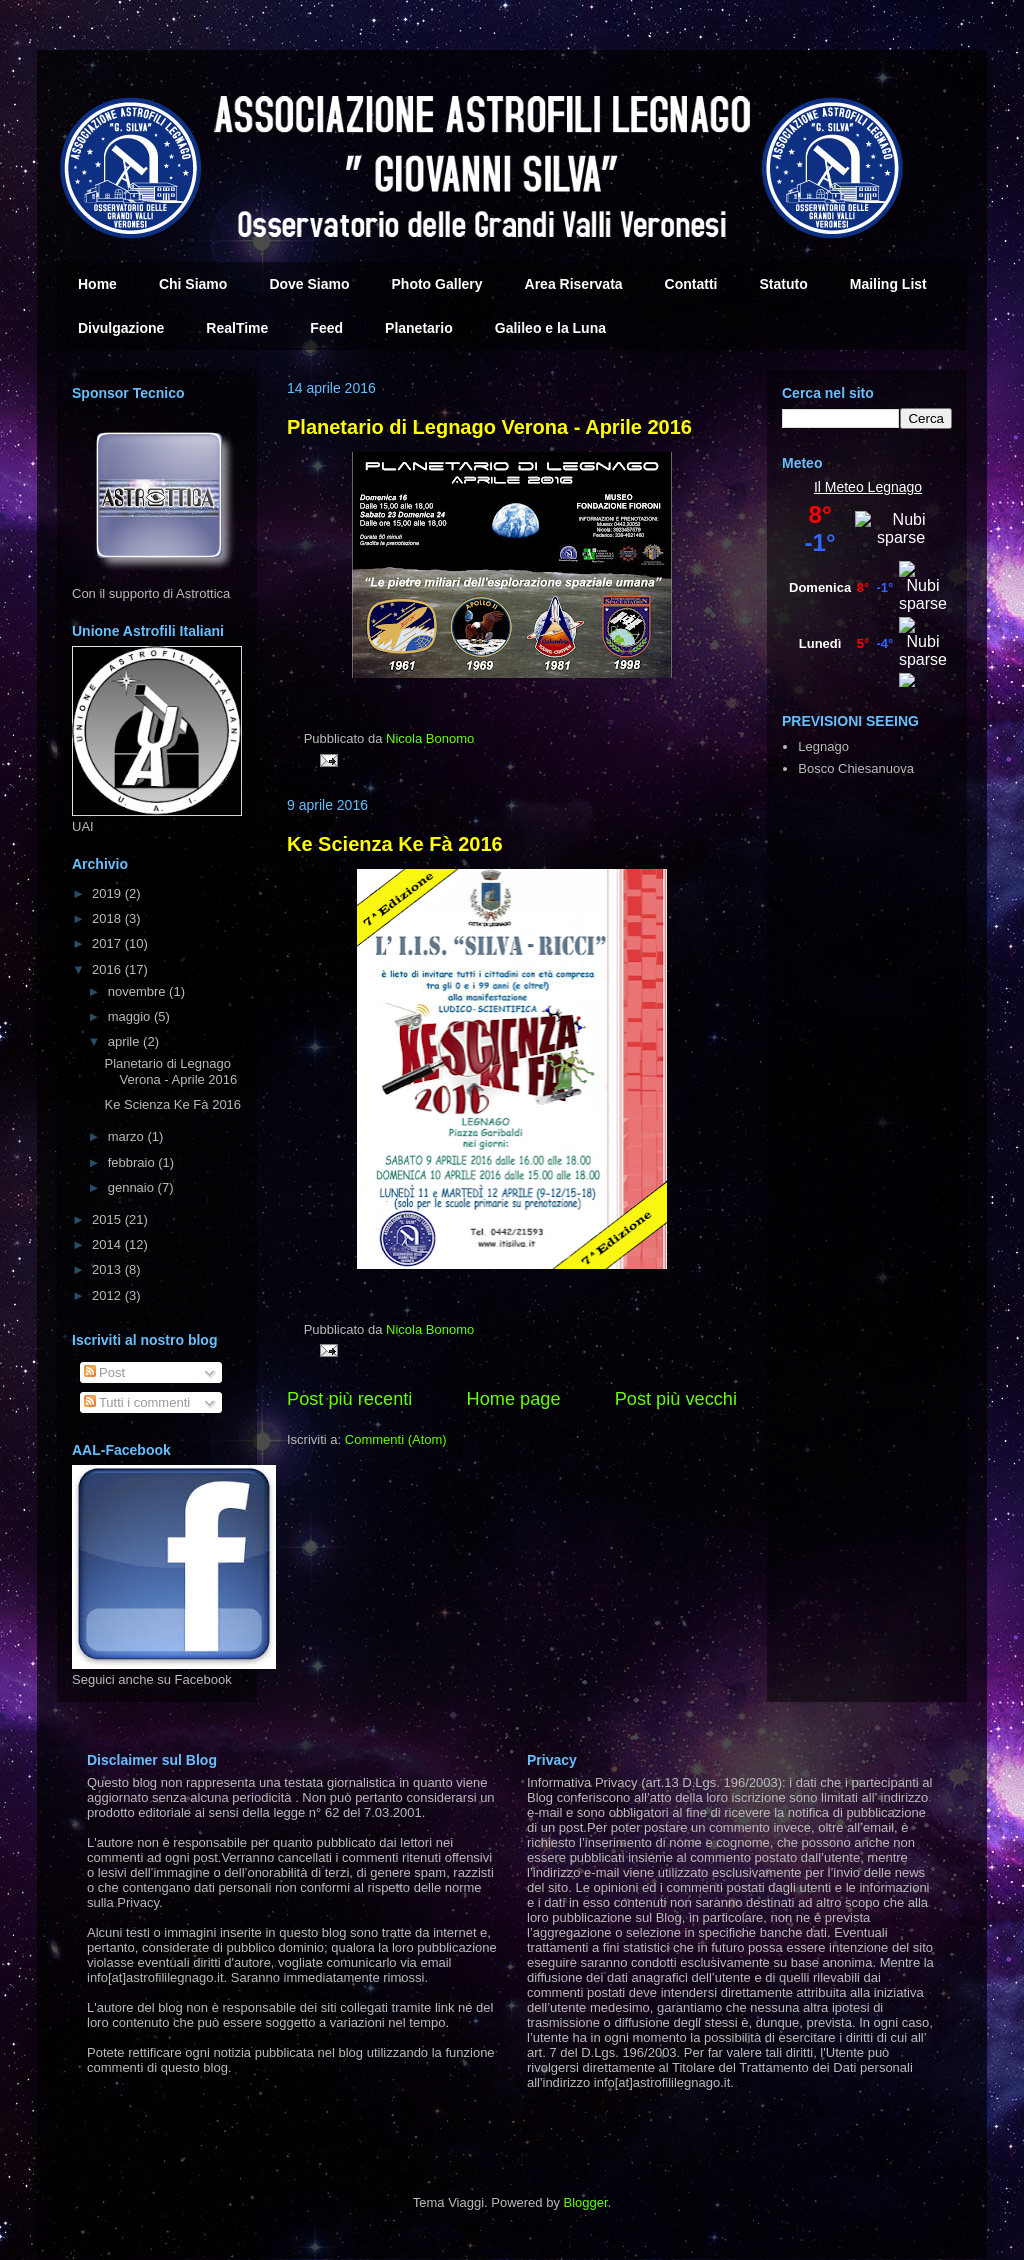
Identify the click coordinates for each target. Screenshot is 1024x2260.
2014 (108, 1244)
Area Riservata (574, 284)
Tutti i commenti (137, 1402)
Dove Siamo (309, 284)
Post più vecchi (676, 1399)
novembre (138, 991)
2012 (108, 1295)
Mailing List (888, 284)
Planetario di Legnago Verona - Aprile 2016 (489, 427)
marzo (128, 1136)
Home (97, 284)
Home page (514, 1399)
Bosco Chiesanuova (856, 768)
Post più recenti (349, 1399)
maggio (131, 1016)
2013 (108, 1269)
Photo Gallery (437, 284)
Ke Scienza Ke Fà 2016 (395, 844)
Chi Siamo (193, 284)
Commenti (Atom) (396, 1439)
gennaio (133, 1187)
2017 (108, 943)
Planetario (419, 328)
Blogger (586, 2202)
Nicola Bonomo (430, 738)
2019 (108, 893)
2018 (108, 918)
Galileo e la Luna (550, 328)
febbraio (133, 1162)
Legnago (895, 487)
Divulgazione (121, 328)
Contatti (691, 284)
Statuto (784, 284)
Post (105, 1372)
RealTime (237, 328)
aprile (125, 1041)
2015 (108, 1219)
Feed (326, 328)
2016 (108, 969)
